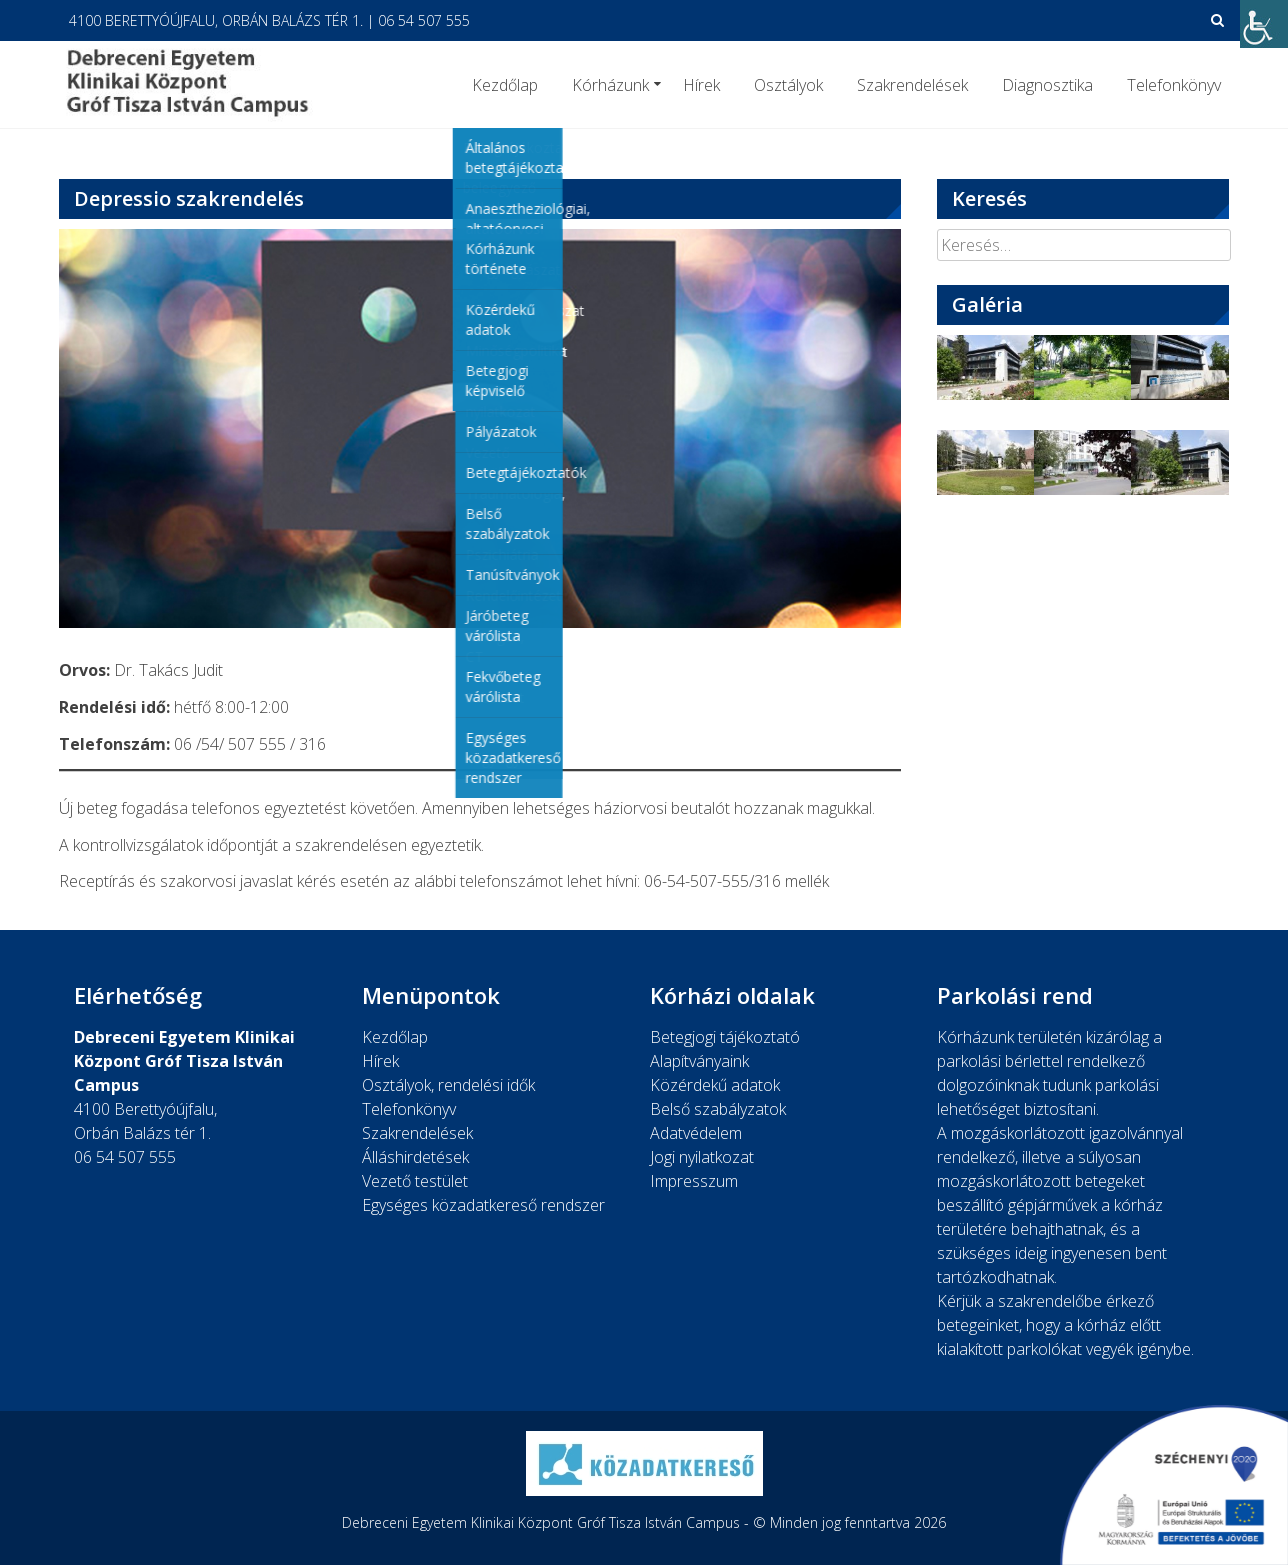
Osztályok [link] (788, 85)
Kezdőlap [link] (505, 85)
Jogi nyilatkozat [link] (702, 1157)
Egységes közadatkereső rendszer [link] (483, 1205)
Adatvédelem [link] (696, 1133)
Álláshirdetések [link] (415, 1157)
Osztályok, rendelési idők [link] (448, 1085)
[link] (1264, 24)
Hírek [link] (701, 85)
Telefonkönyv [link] (1174, 85)
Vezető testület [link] (415, 1181)
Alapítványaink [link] (699, 1061)
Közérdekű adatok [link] (715, 1085)
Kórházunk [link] (610, 85)
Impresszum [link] (694, 1181)
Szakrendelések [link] (912, 85)
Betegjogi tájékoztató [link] (725, 1037)
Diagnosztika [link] (1047, 85)
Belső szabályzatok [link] (718, 1109)
